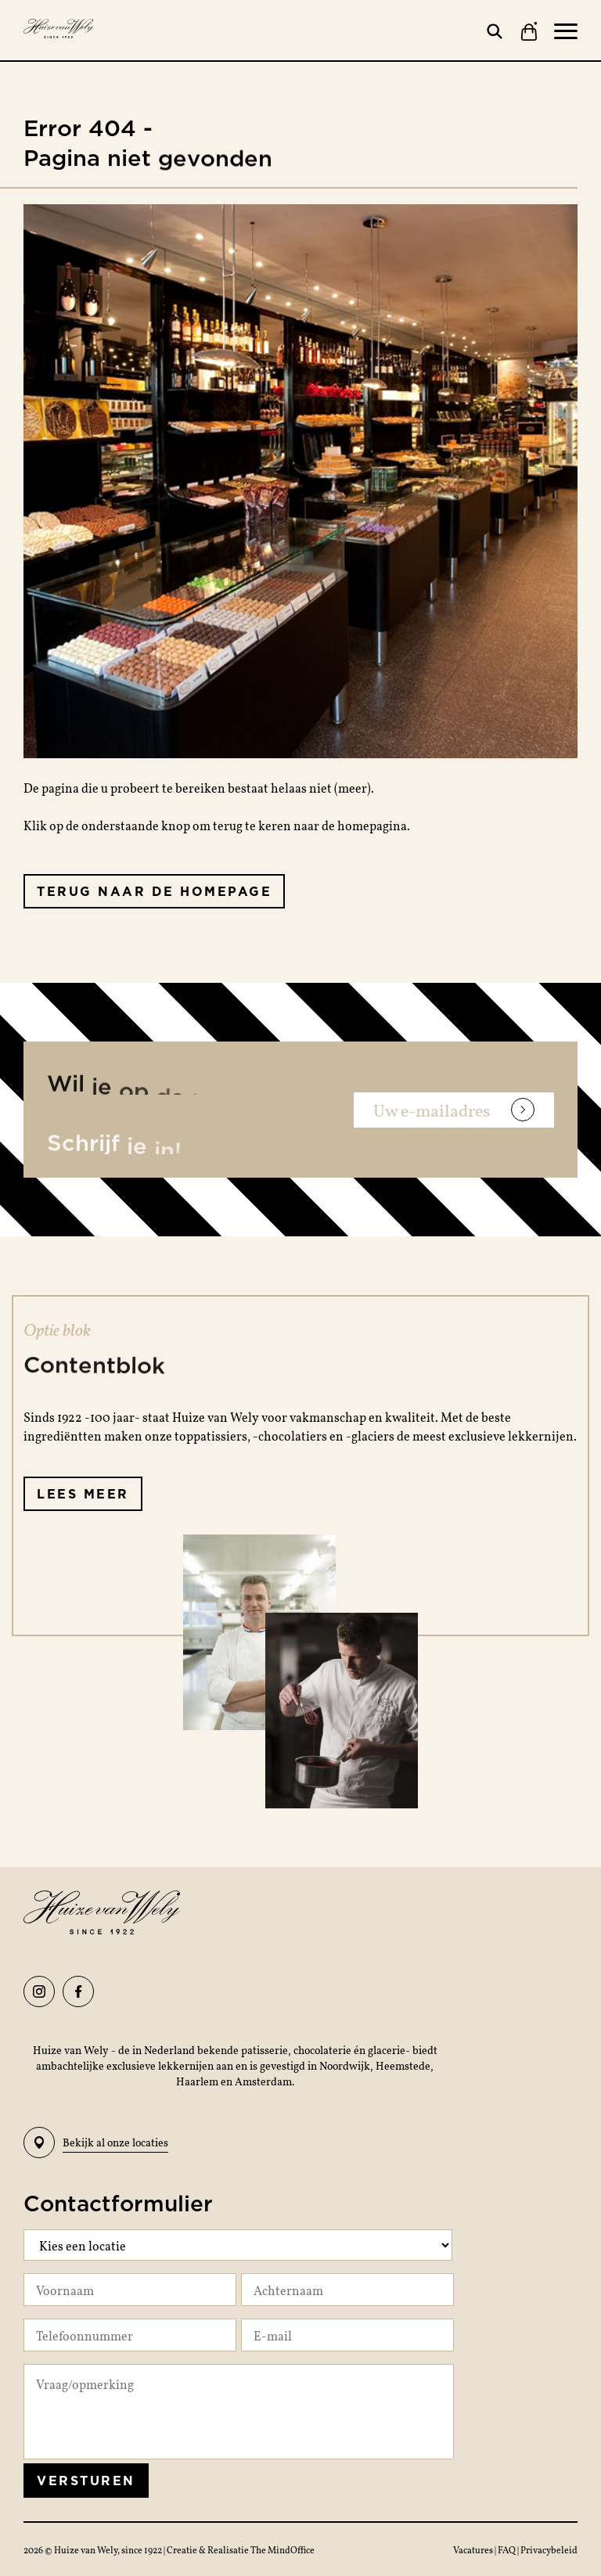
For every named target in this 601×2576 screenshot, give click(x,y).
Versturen (86, 2480)
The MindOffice (282, 2549)
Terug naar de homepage (154, 891)
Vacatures (474, 2549)
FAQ (507, 2549)
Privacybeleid (549, 2549)
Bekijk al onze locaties (95, 2142)
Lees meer (83, 1493)
